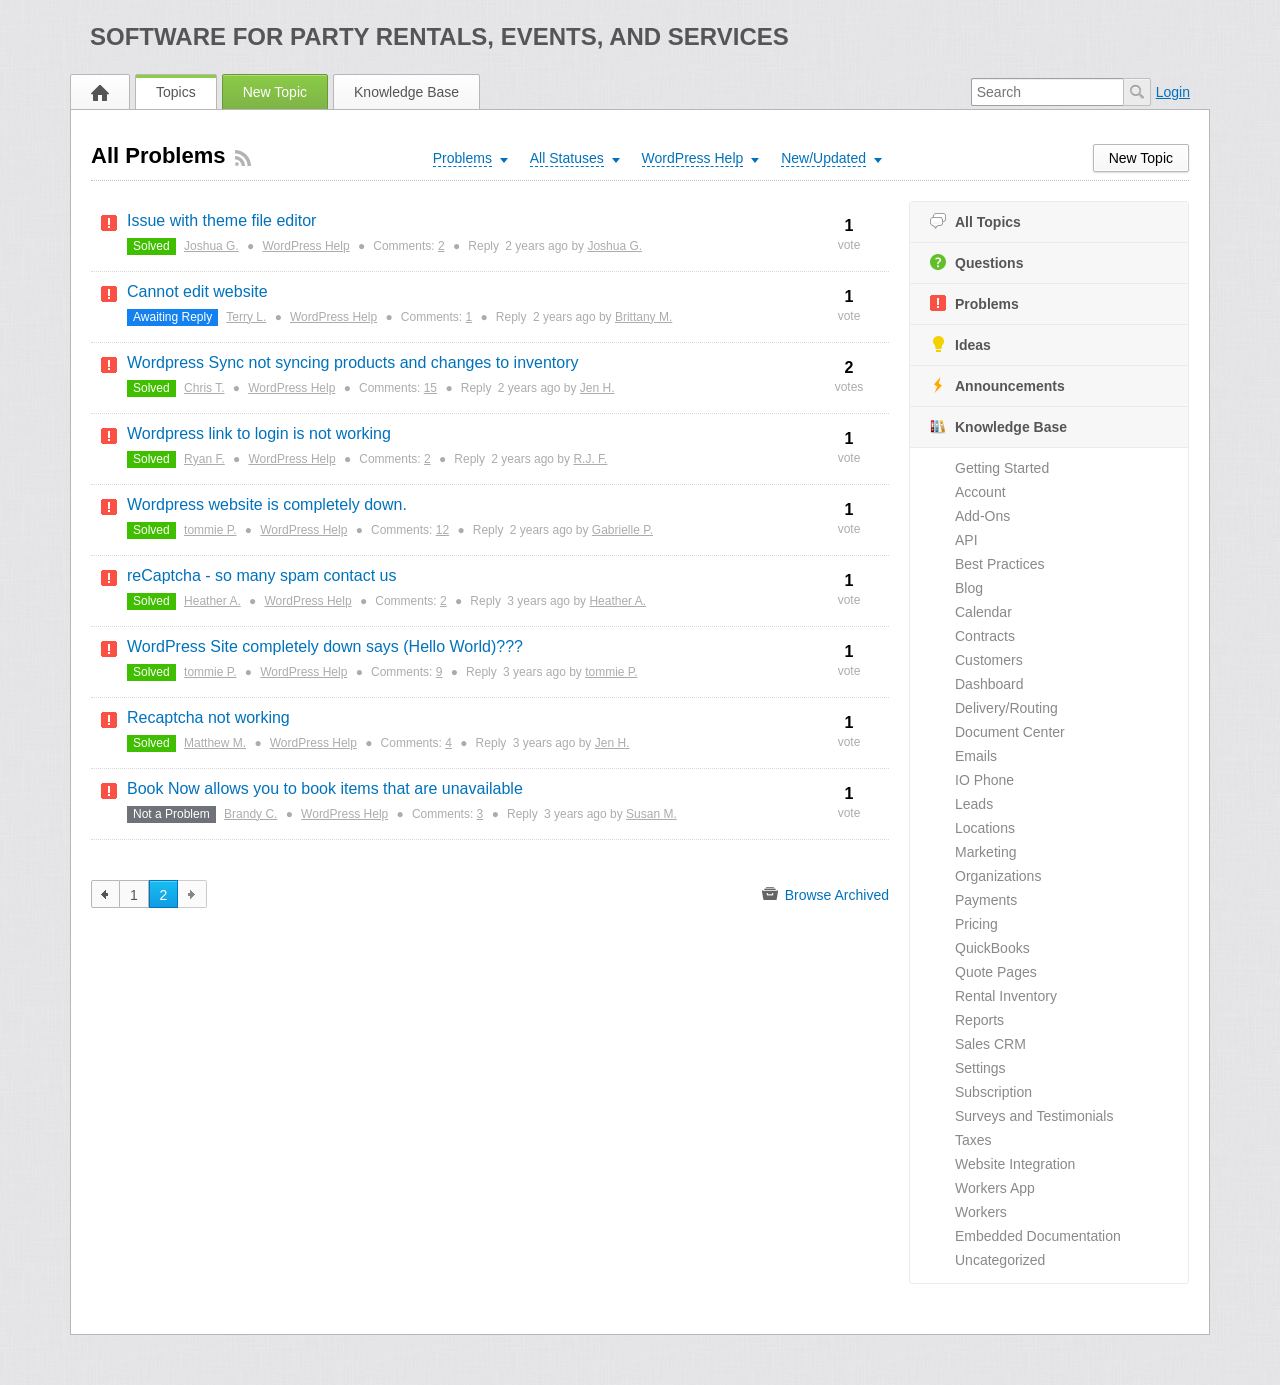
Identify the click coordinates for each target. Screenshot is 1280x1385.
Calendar (983, 612)
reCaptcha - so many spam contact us (261, 575)
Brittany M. (643, 317)
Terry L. (246, 317)
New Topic (275, 92)
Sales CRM (990, 1044)
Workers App (995, 1188)
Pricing (976, 924)
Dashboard (989, 684)
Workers (981, 1212)
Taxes (973, 1140)
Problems (974, 303)
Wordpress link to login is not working (259, 433)
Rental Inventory (1006, 996)
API (966, 540)
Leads (974, 804)
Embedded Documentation (1038, 1236)
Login (1173, 92)
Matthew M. (215, 743)
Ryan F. (204, 459)
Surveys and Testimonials (1034, 1116)
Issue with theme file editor (221, 220)
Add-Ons (982, 516)
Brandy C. (250, 814)
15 (430, 388)
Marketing (985, 852)
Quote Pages (996, 972)
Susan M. (651, 814)
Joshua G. (211, 246)
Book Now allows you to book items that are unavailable (325, 788)
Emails (976, 756)
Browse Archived (825, 894)
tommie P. (210, 530)
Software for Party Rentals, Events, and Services (439, 36)
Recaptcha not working (208, 717)
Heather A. (212, 601)
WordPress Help (305, 246)
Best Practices (999, 564)
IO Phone (984, 780)
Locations (985, 828)
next (192, 894)
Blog (969, 588)
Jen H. (597, 388)
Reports (979, 1020)
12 (442, 530)
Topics (176, 92)
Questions (976, 262)
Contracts (985, 636)
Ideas (960, 344)
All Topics (975, 221)
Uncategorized (1000, 1260)
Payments (986, 900)
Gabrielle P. (622, 530)
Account (980, 492)
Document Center (1010, 732)
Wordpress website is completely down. (267, 504)
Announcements (997, 385)
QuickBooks (992, 948)
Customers (989, 660)
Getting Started (1002, 468)
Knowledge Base (406, 92)
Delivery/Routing (1006, 708)
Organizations (998, 876)
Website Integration (1015, 1164)
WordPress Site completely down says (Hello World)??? (325, 646)
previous (105, 894)
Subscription (993, 1092)
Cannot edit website (197, 291)
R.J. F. (590, 459)
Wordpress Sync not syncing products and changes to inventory (353, 362)
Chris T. (204, 388)
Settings (980, 1068)
